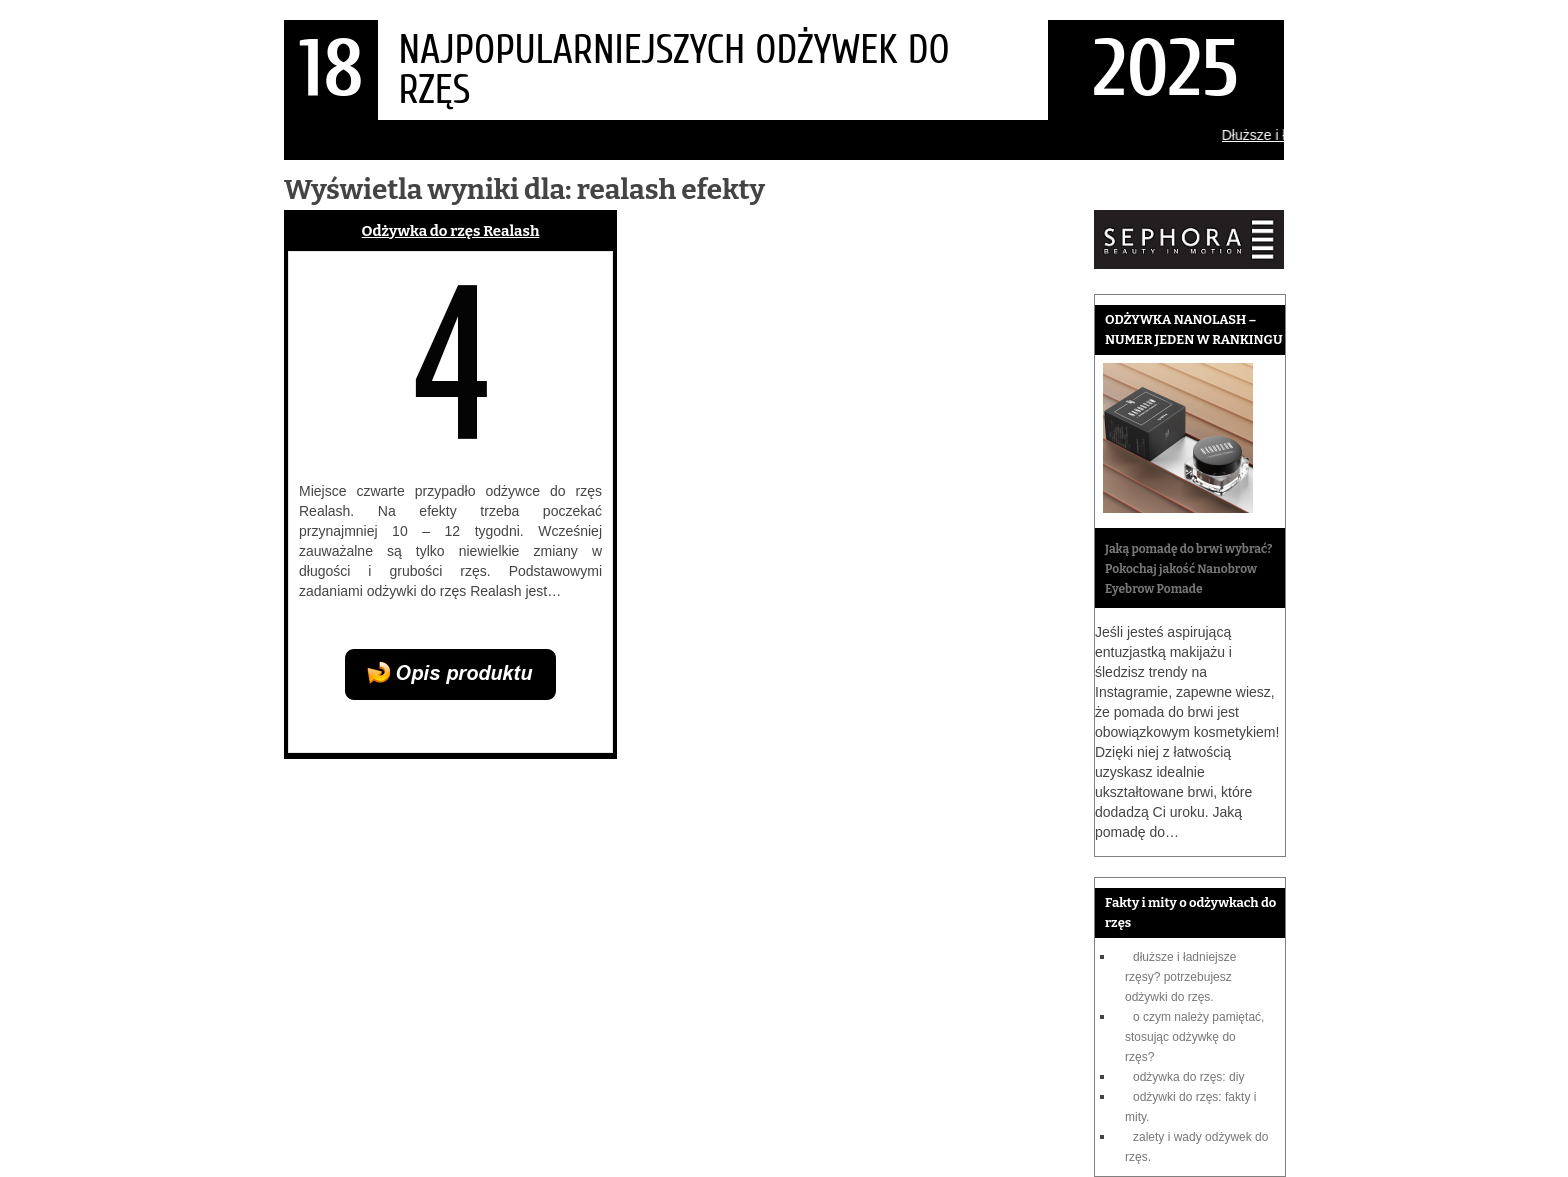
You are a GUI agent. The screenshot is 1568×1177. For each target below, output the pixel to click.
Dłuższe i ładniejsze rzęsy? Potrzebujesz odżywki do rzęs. (1180, 977)
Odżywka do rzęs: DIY (1188, 1077)
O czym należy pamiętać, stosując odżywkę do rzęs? (1194, 1037)
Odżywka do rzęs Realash (451, 231)
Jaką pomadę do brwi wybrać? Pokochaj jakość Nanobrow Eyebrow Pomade (1188, 569)
